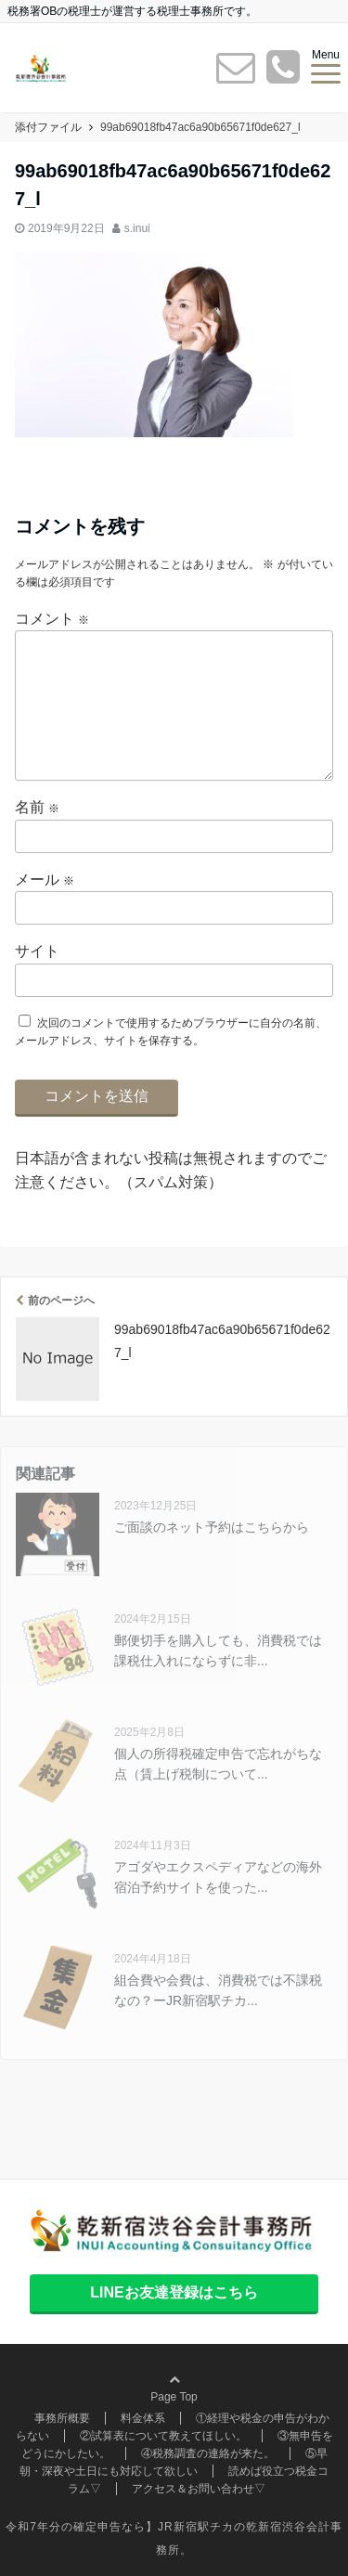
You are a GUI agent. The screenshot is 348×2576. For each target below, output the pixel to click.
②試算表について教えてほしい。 (163, 2435)
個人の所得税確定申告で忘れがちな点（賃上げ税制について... (218, 1763)
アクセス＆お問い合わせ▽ (198, 2488)
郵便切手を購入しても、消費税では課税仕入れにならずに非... (218, 1650)
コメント (52, 619)
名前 (37, 807)
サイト (37, 951)
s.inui (137, 228)
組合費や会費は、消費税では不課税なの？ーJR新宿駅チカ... (218, 1990)
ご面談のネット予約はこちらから (211, 1527)
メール (44, 879)
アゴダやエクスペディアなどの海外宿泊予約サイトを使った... (218, 1877)
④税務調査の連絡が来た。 (208, 2453)
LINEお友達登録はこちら (173, 2292)
